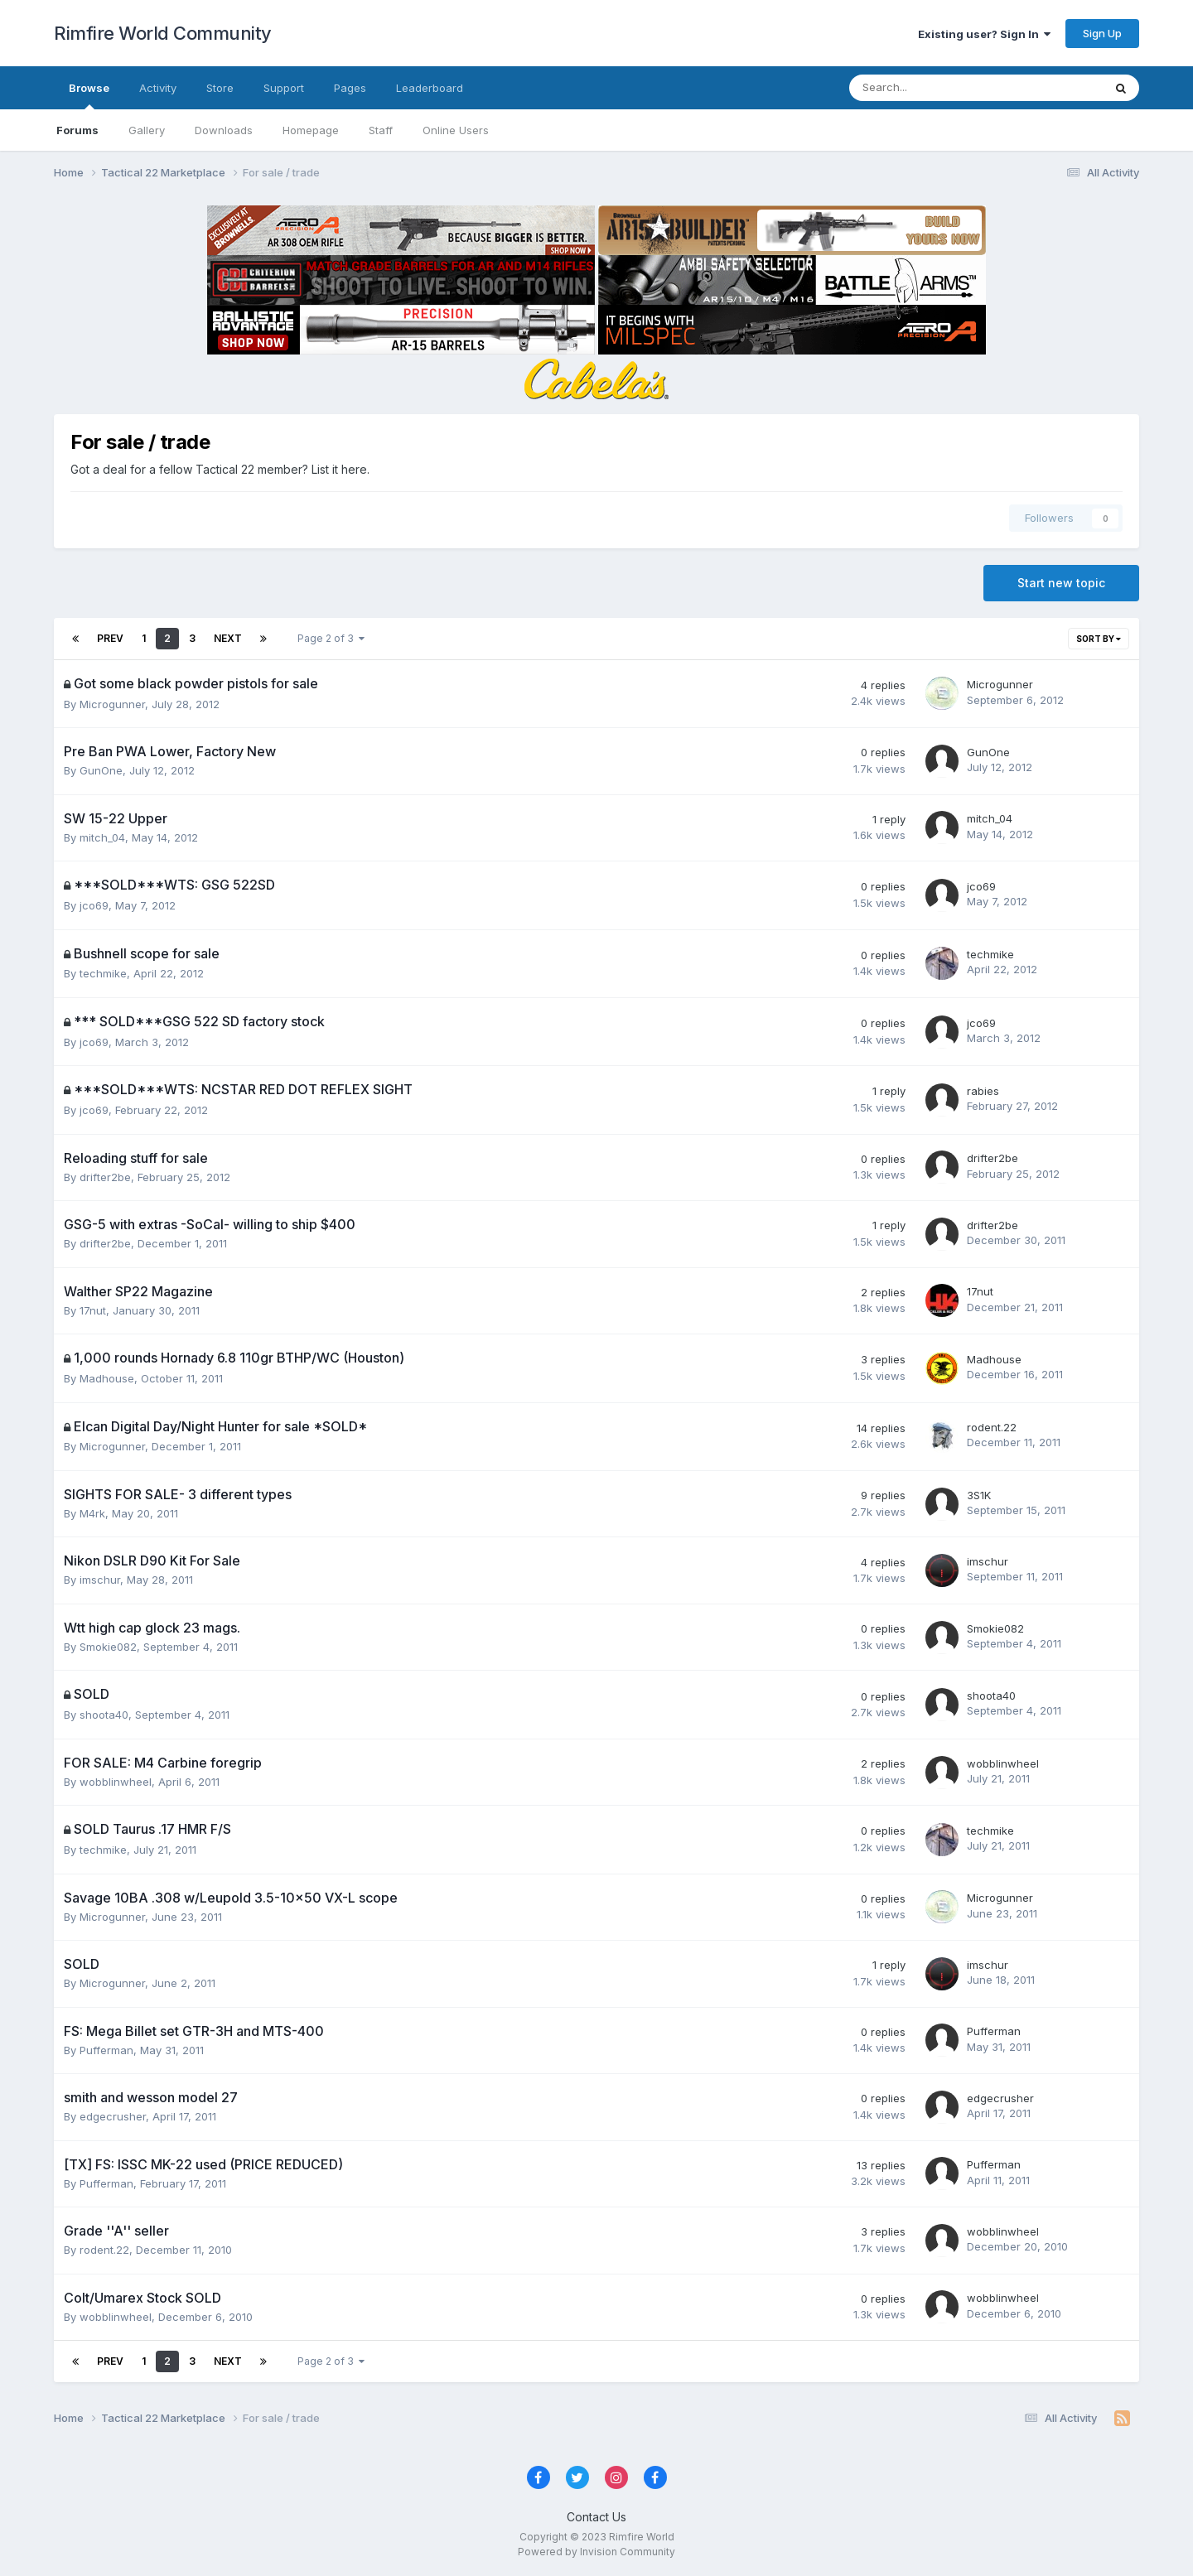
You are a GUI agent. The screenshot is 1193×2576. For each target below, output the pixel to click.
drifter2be (105, 1177)
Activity (157, 87)
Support (283, 87)
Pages (350, 87)
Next (228, 638)
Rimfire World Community (163, 33)
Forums (77, 130)
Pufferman (106, 2050)
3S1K (979, 1495)
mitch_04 (102, 837)
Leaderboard (429, 87)
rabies (983, 1090)
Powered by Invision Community (596, 2551)
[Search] (932, 88)
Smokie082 (108, 1646)
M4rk (92, 1513)
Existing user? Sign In (984, 34)
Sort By (1098, 639)
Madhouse (107, 1378)
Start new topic (1061, 583)
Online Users (456, 130)
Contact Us (596, 2517)
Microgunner (112, 704)
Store (220, 87)
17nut (93, 1310)
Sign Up (1102, 33)
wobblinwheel (116, 1781)
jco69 (94, 905)
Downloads (224, 130)
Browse (89, 95)
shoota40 (104, 1714)
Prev (110, 638)
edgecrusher (113, 2116)
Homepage (311, 130)
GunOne (101, 770)
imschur (100, 1579)
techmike (103, 973)
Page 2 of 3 (331, 638)
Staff (381, 130)
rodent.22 (992, 1427)
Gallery (146, 130)
